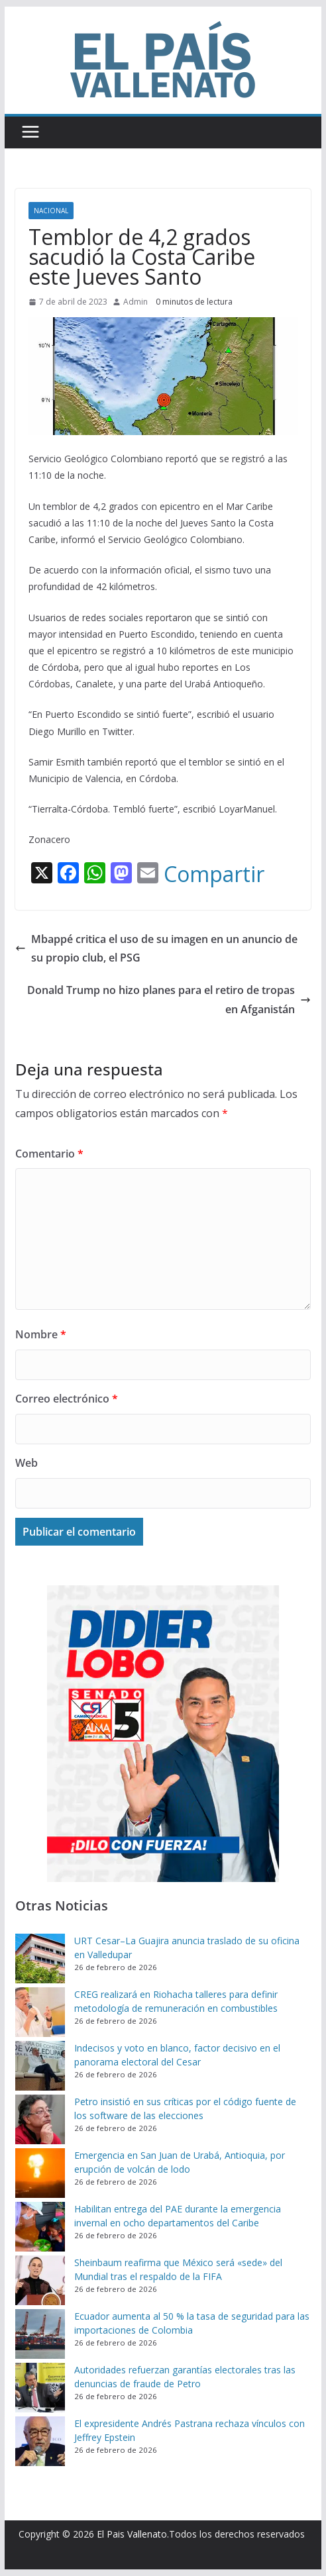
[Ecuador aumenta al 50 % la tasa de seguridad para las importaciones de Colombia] (40, 2334)
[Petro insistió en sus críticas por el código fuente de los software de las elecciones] (40, 2119)
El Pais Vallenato (132, 2534)
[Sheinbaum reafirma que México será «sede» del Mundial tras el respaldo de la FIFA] (40, 2280)
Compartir (214, 874)
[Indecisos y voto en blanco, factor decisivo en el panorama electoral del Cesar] (40, 2066)
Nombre (40, 1334)
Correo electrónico (66, 1398)
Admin (135, 301)
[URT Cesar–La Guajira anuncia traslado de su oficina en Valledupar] (40, 1958)
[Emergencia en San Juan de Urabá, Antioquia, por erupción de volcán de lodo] (40, 2173)
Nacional (51, 210)
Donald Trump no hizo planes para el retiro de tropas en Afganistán (169, 999)
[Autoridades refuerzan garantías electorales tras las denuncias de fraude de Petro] (40, 2387)
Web (26, 1463)
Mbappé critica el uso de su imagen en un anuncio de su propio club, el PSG (156, 949)
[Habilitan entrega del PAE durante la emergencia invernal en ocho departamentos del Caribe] (40, 2227)
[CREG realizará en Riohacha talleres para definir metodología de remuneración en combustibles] (40, 2012)
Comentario (49, 1153)
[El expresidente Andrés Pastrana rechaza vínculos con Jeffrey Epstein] (40, 2441)
